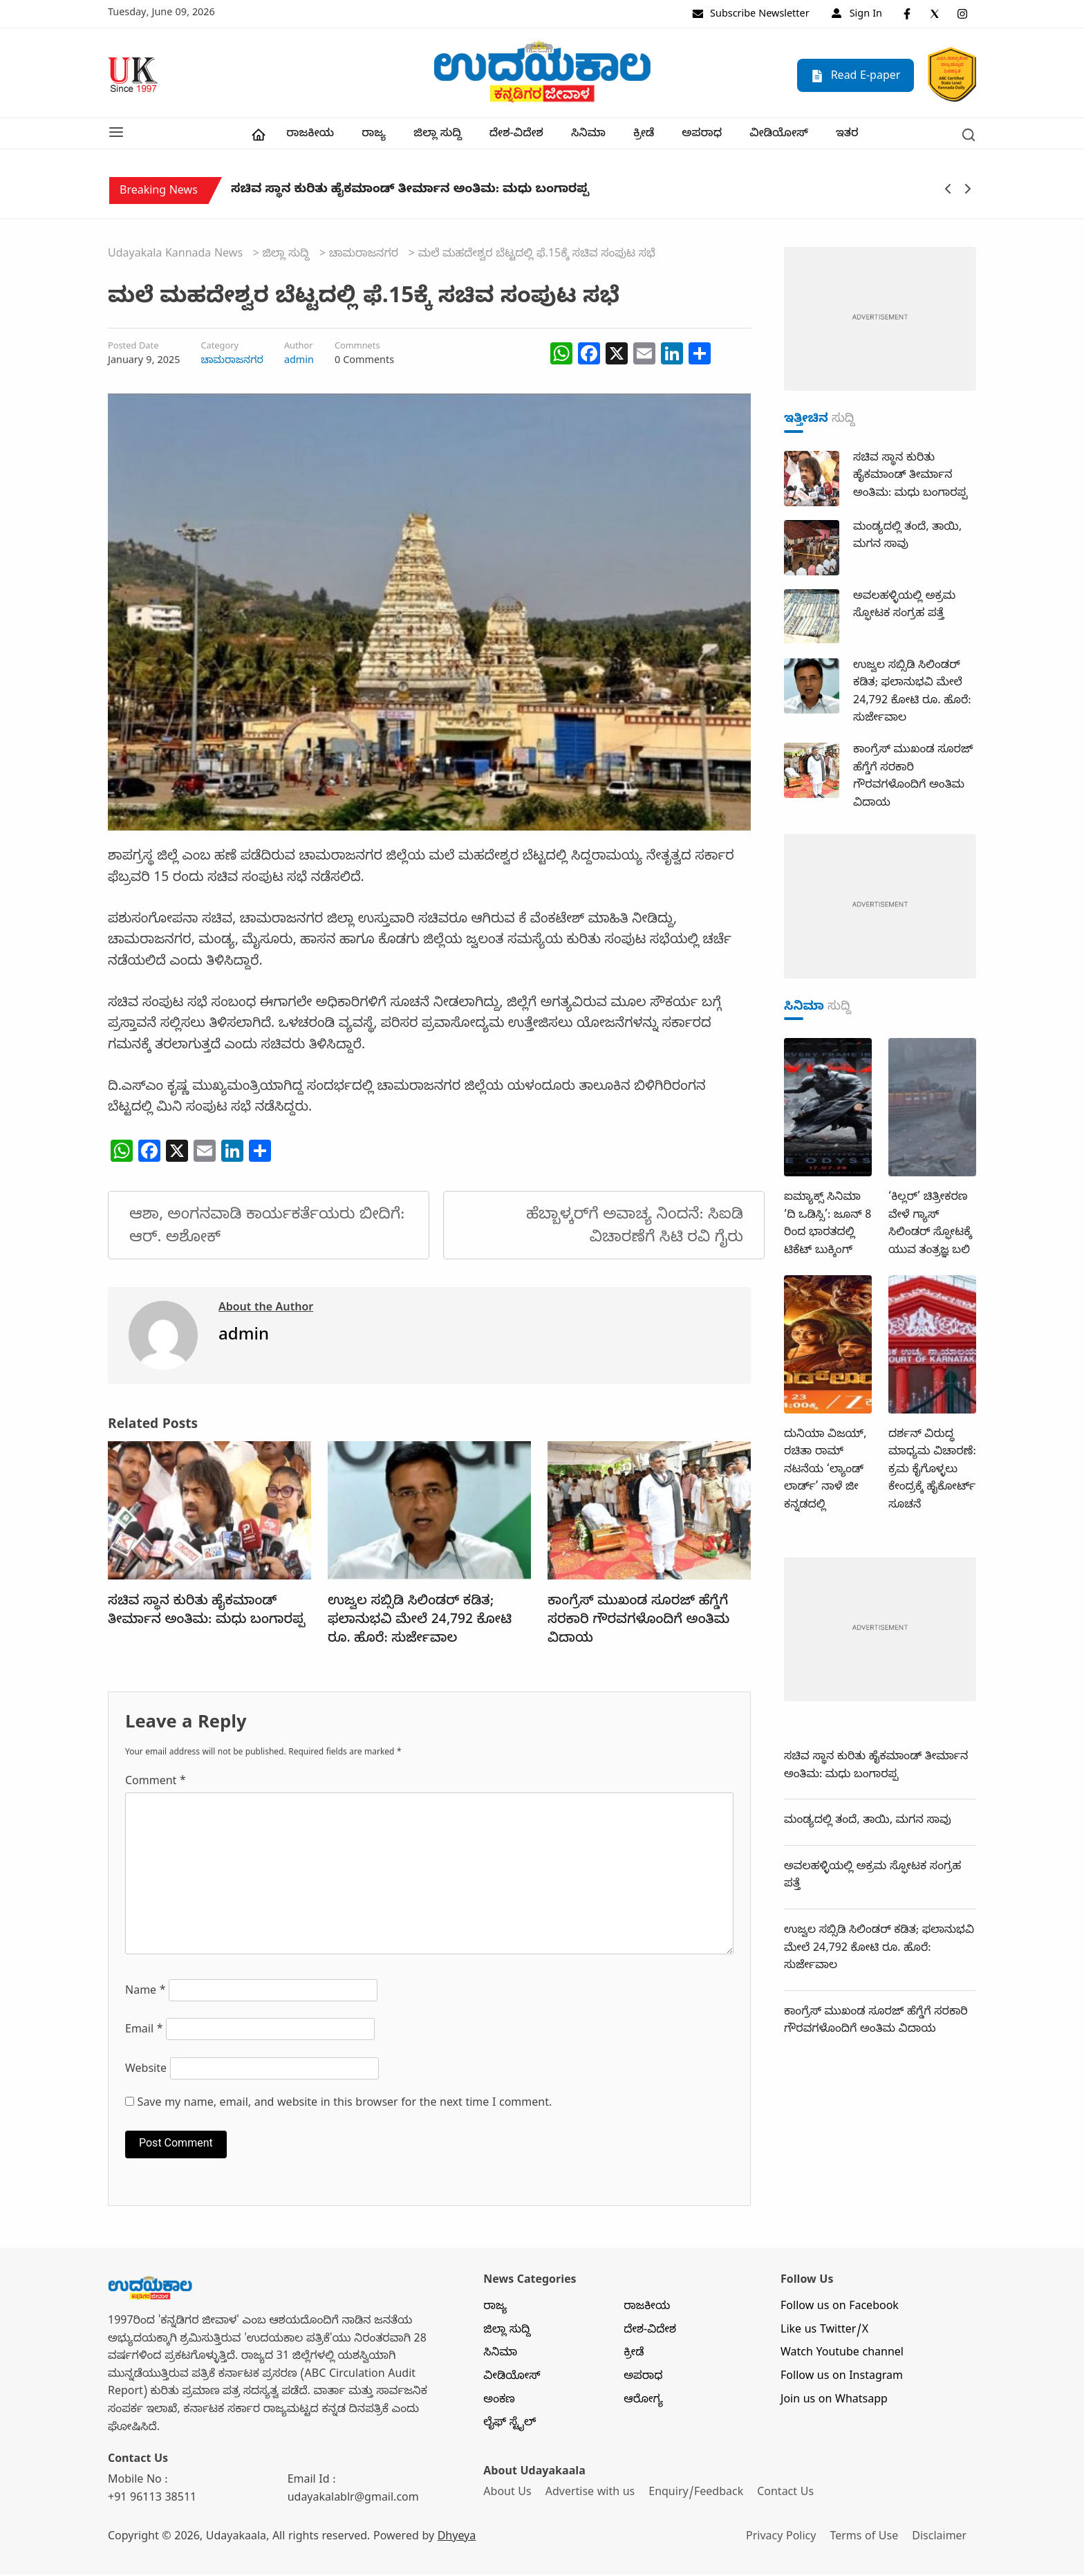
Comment (155, 1784)
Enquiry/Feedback (697, 2495)
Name (145, 1993)
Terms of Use (866, 2538)
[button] (116, 134)
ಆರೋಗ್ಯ (643, 2402)
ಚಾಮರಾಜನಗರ (231, 362)
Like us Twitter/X (824, 2332)
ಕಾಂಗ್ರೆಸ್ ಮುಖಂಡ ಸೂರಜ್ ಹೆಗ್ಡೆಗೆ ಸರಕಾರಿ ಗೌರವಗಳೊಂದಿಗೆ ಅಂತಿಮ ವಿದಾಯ (638, 1622)
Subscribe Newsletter (751, 15)
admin (299, 362)
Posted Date (133, 348)
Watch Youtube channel (842, 2355)
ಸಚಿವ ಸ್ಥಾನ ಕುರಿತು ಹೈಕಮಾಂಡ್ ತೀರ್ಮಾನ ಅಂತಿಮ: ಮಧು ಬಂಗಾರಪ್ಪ (410, 193)
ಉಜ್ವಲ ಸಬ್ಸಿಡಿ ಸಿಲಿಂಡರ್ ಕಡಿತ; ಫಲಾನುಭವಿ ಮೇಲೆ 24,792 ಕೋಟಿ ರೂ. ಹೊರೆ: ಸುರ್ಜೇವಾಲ (420, 1622)
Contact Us (787, 2495)
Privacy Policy (782, 2538)
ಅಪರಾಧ (702, 136)
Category (219, 348)
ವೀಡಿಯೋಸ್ (778, 136)
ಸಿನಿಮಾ (588, 136)
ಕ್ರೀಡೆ (643, 136)
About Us (507, 2495)
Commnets (357, 348)
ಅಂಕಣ (499, 2402)
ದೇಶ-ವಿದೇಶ (516, 136)
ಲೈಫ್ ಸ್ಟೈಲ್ (509, 2425)
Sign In (857, 15)
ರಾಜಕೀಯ (310, 136)
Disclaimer (942, 2538)
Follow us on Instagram (842, 2379)
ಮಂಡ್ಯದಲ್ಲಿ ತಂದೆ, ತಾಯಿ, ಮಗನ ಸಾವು (867, 1823)
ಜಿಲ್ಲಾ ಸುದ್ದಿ (437, 136)
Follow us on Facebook (840, 2309)
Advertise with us (591, 2495)
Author (298, 348)
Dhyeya (457, 2538)
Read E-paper (855, 76)
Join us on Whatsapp (834, 2402)
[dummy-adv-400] (880, 321)
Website (146, 2071)
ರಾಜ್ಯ (374, 136)
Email (144, 2032)
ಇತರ (847, 136)
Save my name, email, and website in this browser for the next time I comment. (345, 2105)
